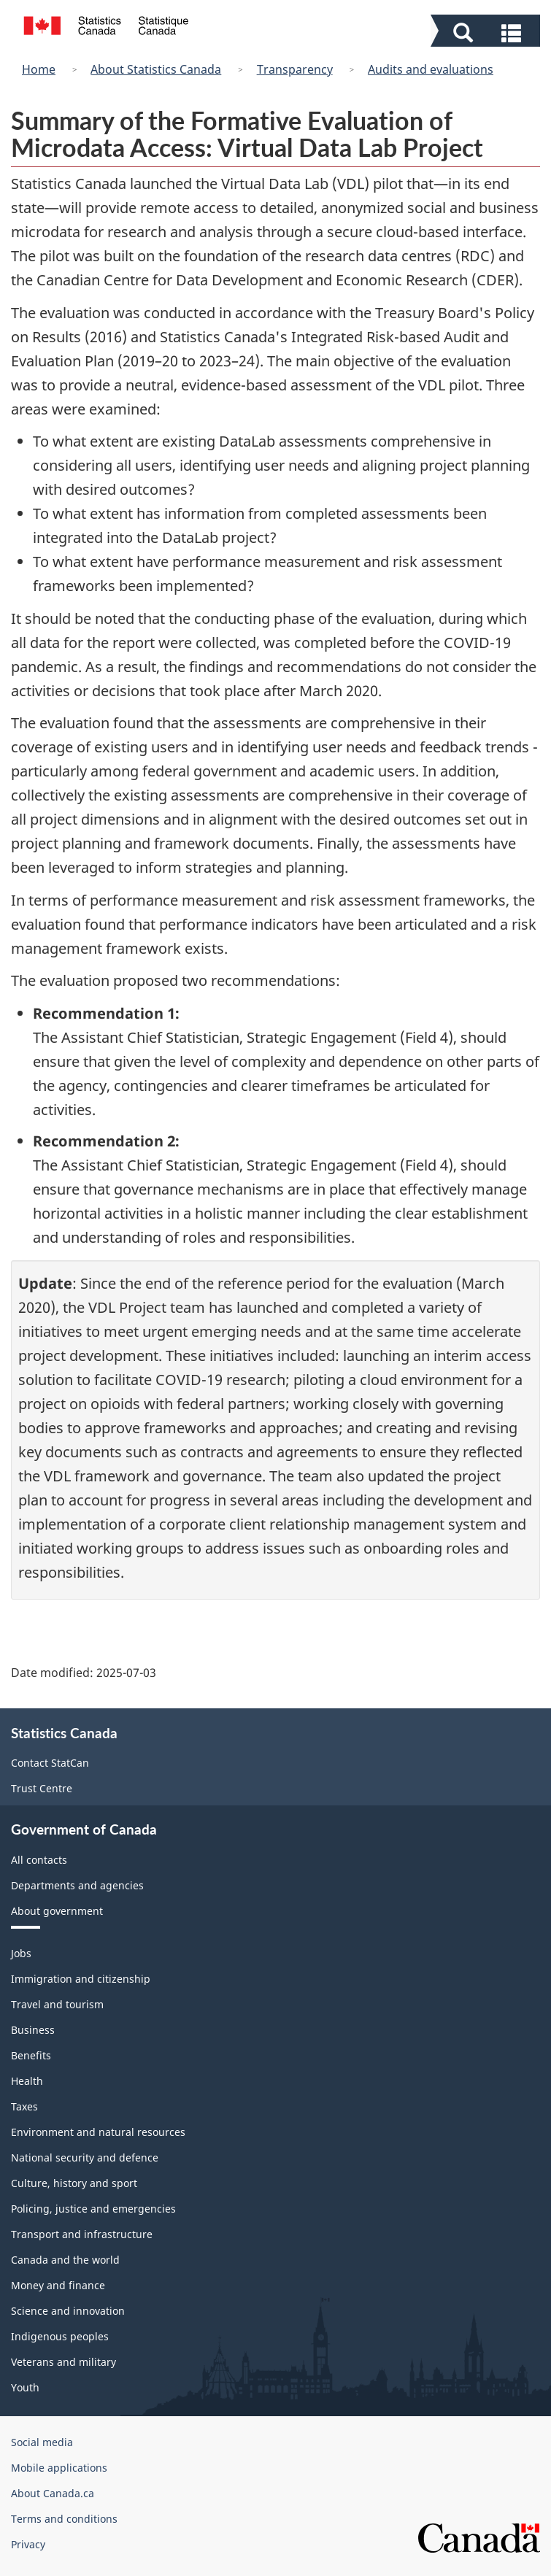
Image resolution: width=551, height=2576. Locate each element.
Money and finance (58, 2285)
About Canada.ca (52, 2493)
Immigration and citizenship (80, 1979)
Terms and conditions (64, 2519)
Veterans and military (63, 2362)
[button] (487, 31)
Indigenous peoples (60, 2336)
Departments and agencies (77, 1885)
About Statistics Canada (155, 69)
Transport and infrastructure (82, 2234)
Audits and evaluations (430, 69)
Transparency (295, 69)
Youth (25, 2387)
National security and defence (84, 2157)
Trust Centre (41, 1788)
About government (57, 1911)
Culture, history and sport (74, 2183)
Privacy (28, 2544)
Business (33, 2030)
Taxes (24, 2106)
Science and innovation (68, 2311)
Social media (42, 2442)
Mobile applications (59, 2468)
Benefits (31, 2055)
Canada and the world (65, 2260)
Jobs (21, 1953)
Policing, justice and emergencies (93, 2209)
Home (38, 69)
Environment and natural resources (98, 2132)
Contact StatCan (50, 1763)
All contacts (39, 1860)
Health (27, 2081)
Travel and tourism (57, 2004)
